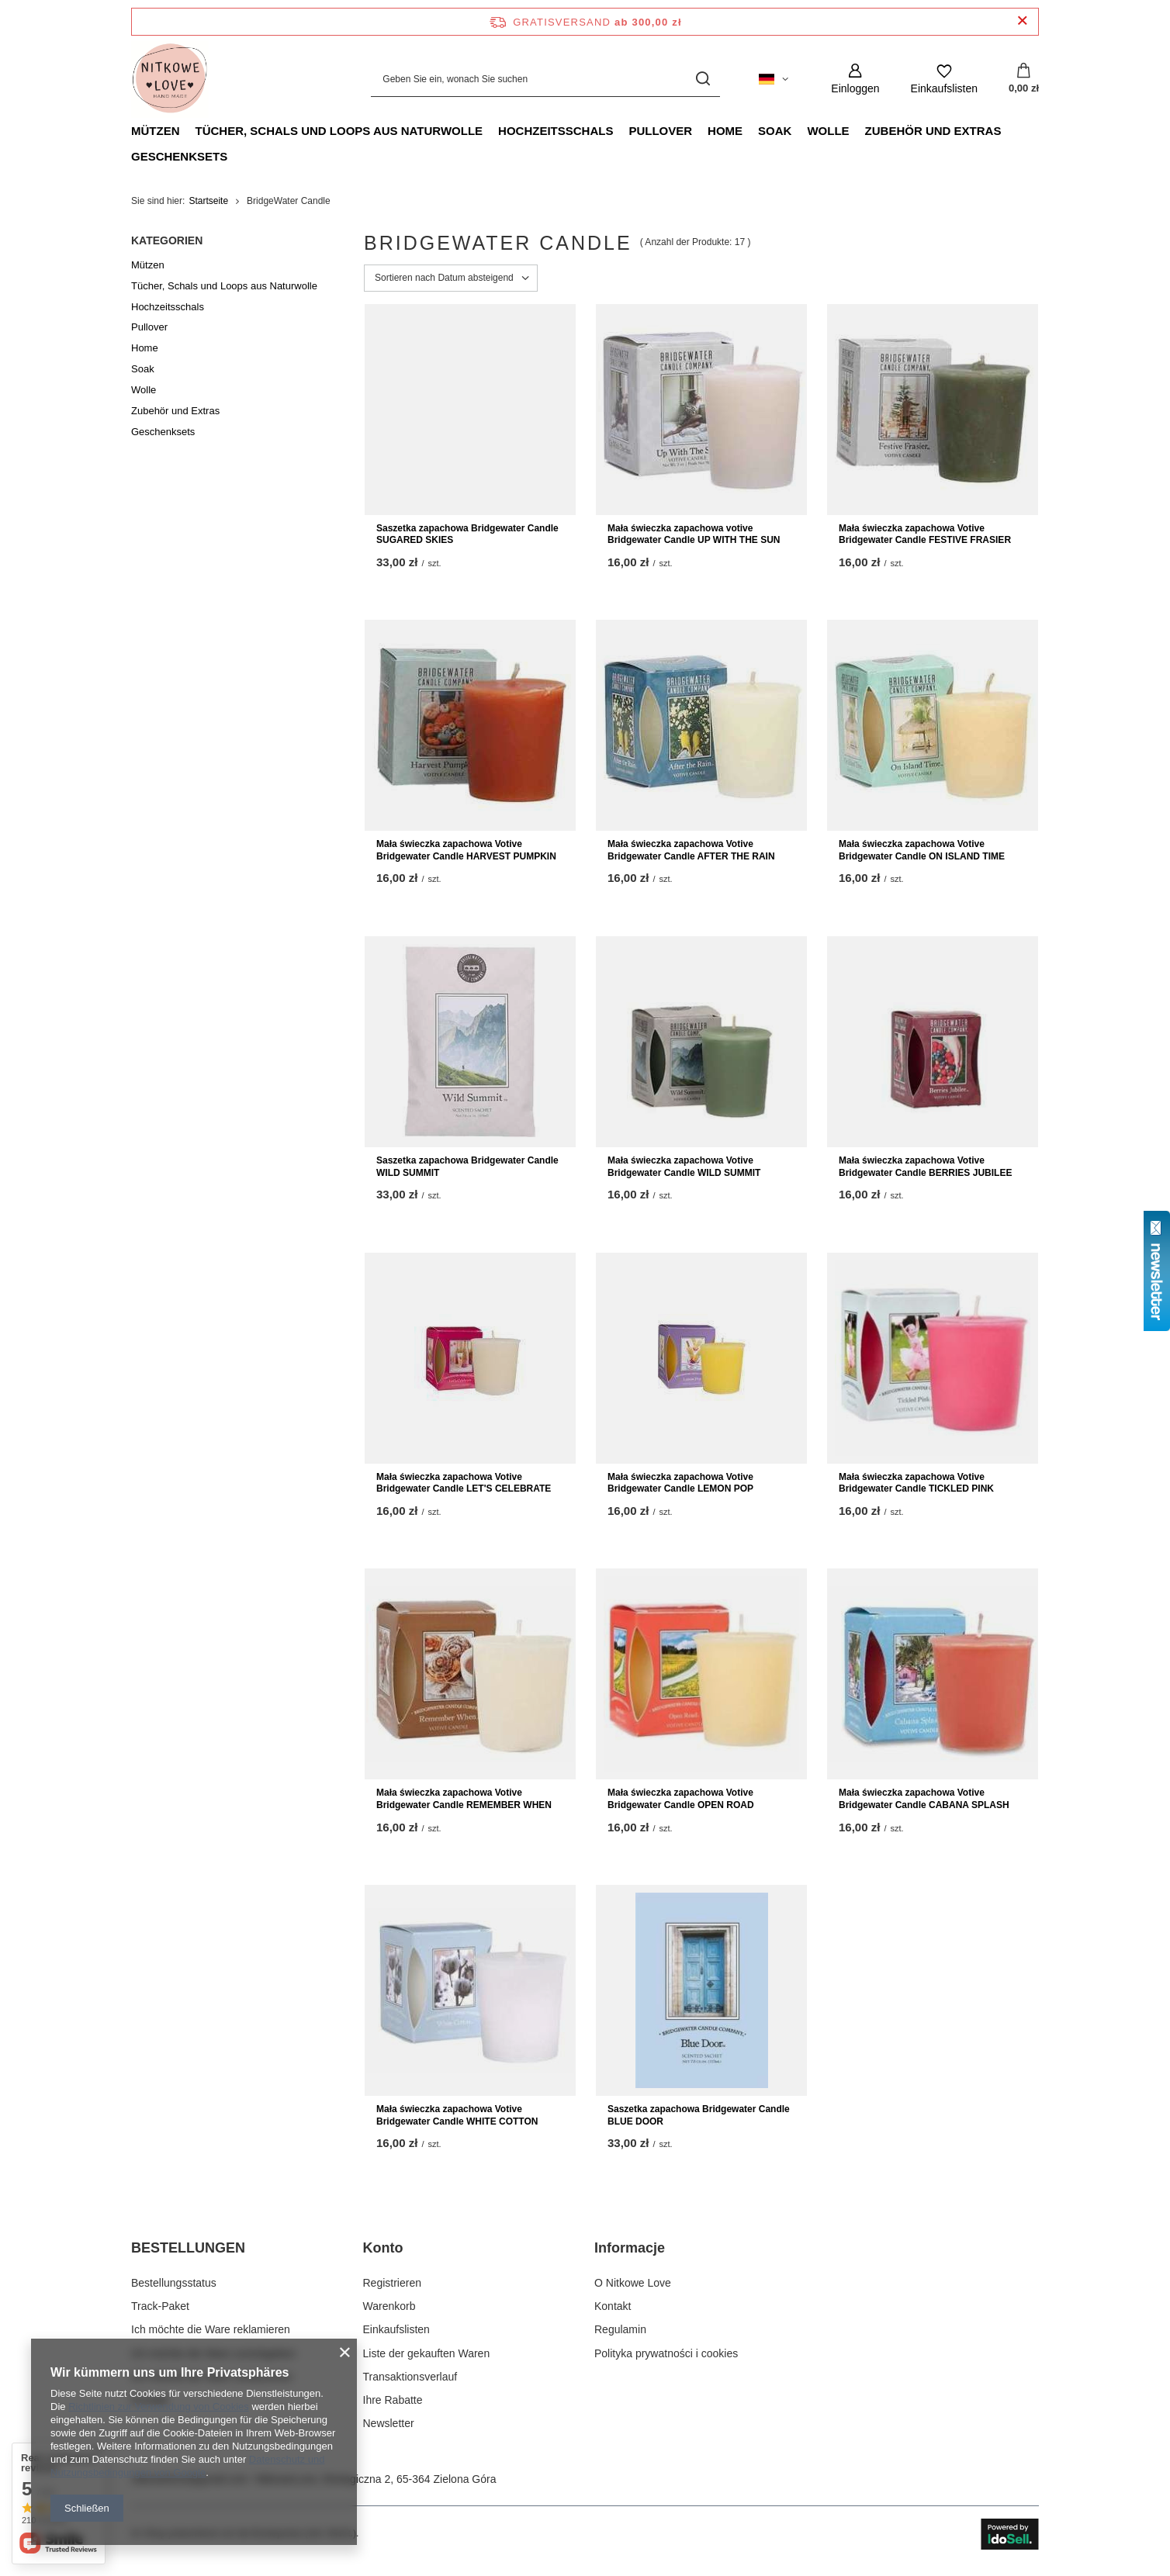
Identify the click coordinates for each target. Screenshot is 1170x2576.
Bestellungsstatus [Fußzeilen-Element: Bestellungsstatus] (173, 2283)
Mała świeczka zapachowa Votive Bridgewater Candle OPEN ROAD (681, 1798)
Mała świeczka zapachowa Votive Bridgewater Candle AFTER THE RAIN (691, 850)
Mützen (155, 130)
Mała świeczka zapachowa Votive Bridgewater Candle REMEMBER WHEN (464, 1798)
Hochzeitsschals (555, 130)
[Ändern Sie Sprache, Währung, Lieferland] (773, 79)
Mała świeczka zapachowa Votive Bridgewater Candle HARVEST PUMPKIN (466, 850)
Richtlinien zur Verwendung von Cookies (158, 2406)
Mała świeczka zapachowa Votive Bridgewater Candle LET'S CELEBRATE (463, 1483)
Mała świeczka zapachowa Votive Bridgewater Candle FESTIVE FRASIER (925, 534)
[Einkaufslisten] (944, 78)
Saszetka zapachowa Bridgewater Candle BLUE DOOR (699, 2115)
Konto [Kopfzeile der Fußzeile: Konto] (383, 2248)
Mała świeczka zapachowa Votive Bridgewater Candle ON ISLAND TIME (922, 850)
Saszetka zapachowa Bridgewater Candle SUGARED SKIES (467, 534)
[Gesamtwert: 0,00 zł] (1024, 79)
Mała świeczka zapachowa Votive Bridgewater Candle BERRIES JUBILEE (925, 1166)
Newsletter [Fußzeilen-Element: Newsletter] (388, 2423)
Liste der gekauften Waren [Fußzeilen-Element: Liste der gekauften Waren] (426, 2353)
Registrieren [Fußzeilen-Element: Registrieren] (392, 2283)
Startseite (208, 200)
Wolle (828, 130)
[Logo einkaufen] (170, 79)
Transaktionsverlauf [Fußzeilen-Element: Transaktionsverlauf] (410, 2376)
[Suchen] (702, 78)
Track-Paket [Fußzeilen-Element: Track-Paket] (160, 2306)
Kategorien (166, 240)
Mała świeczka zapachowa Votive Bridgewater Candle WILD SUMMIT (684, 1166)
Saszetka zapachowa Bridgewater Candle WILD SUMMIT (467, 1166)
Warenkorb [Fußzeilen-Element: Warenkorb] (389, 2306)
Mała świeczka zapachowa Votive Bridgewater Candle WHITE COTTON (457, 2115)
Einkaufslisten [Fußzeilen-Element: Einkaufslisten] (396, 2329)
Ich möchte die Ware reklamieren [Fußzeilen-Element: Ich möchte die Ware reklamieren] (210, 2329)
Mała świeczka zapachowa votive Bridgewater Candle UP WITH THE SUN (694, 534)
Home (725, 130)
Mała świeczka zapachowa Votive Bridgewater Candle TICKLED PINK (916, 1483)
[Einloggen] (855, 78)
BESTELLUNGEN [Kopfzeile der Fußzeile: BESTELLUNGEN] (188, 2248)
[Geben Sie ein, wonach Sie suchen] (545, 78)
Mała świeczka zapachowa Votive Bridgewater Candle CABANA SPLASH (924, 1798)
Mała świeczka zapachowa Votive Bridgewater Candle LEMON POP (680, 1483)
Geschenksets (179, 156)
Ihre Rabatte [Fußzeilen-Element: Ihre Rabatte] (393, 2400)
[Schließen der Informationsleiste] (1022, 21)
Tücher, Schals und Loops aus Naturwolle (339, 130)
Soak (774, 130)
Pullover (660, 130)
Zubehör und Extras (933, 130)
